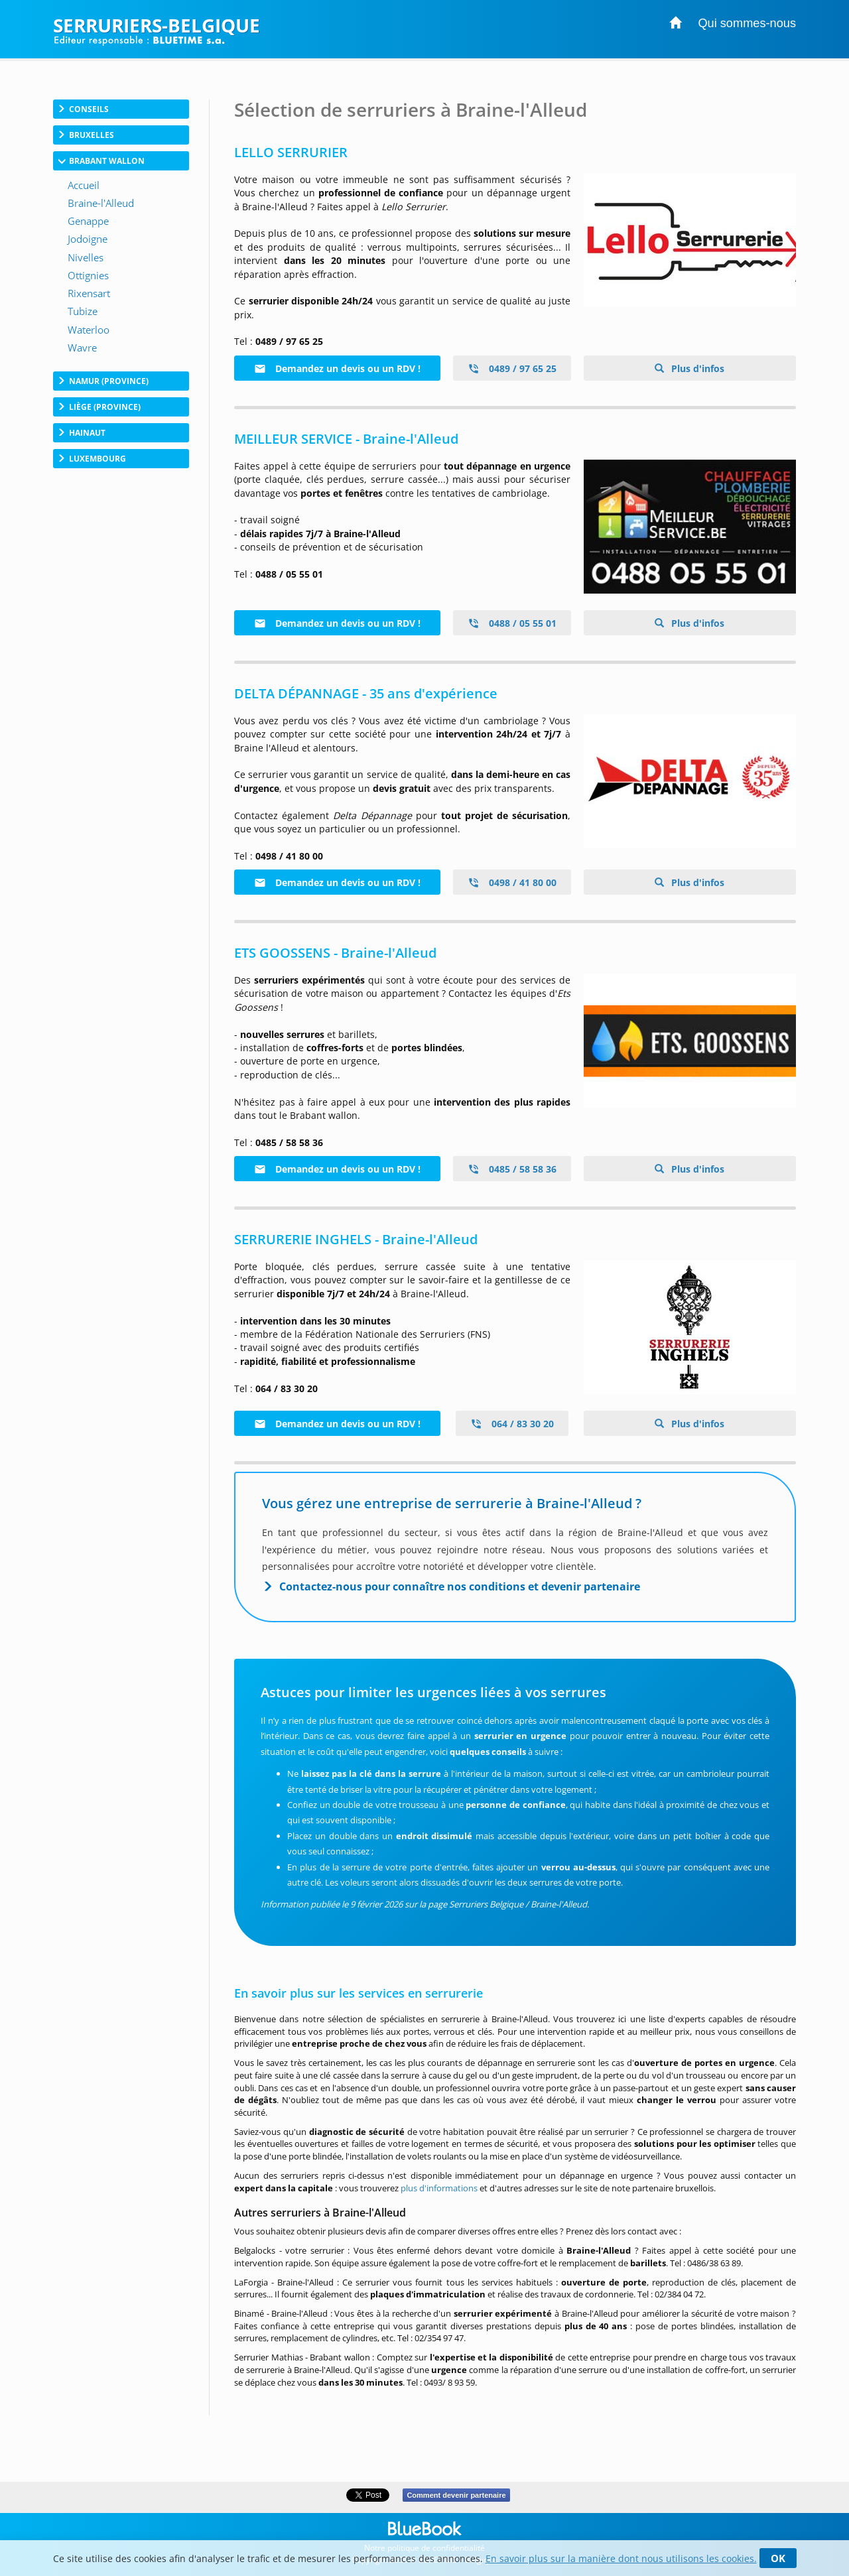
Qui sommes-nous (747, 23)
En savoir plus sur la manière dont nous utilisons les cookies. (621, 2558)
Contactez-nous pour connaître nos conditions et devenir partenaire (459, 1586)
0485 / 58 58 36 (512, 1169)
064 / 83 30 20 (512, 1423)
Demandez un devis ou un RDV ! (337, 368)
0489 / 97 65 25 (512, 368)
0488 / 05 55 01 (512, 623)
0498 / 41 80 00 (512, 882)
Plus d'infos (696, 368)
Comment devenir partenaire (456, 2495)
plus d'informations (439, 2188)
